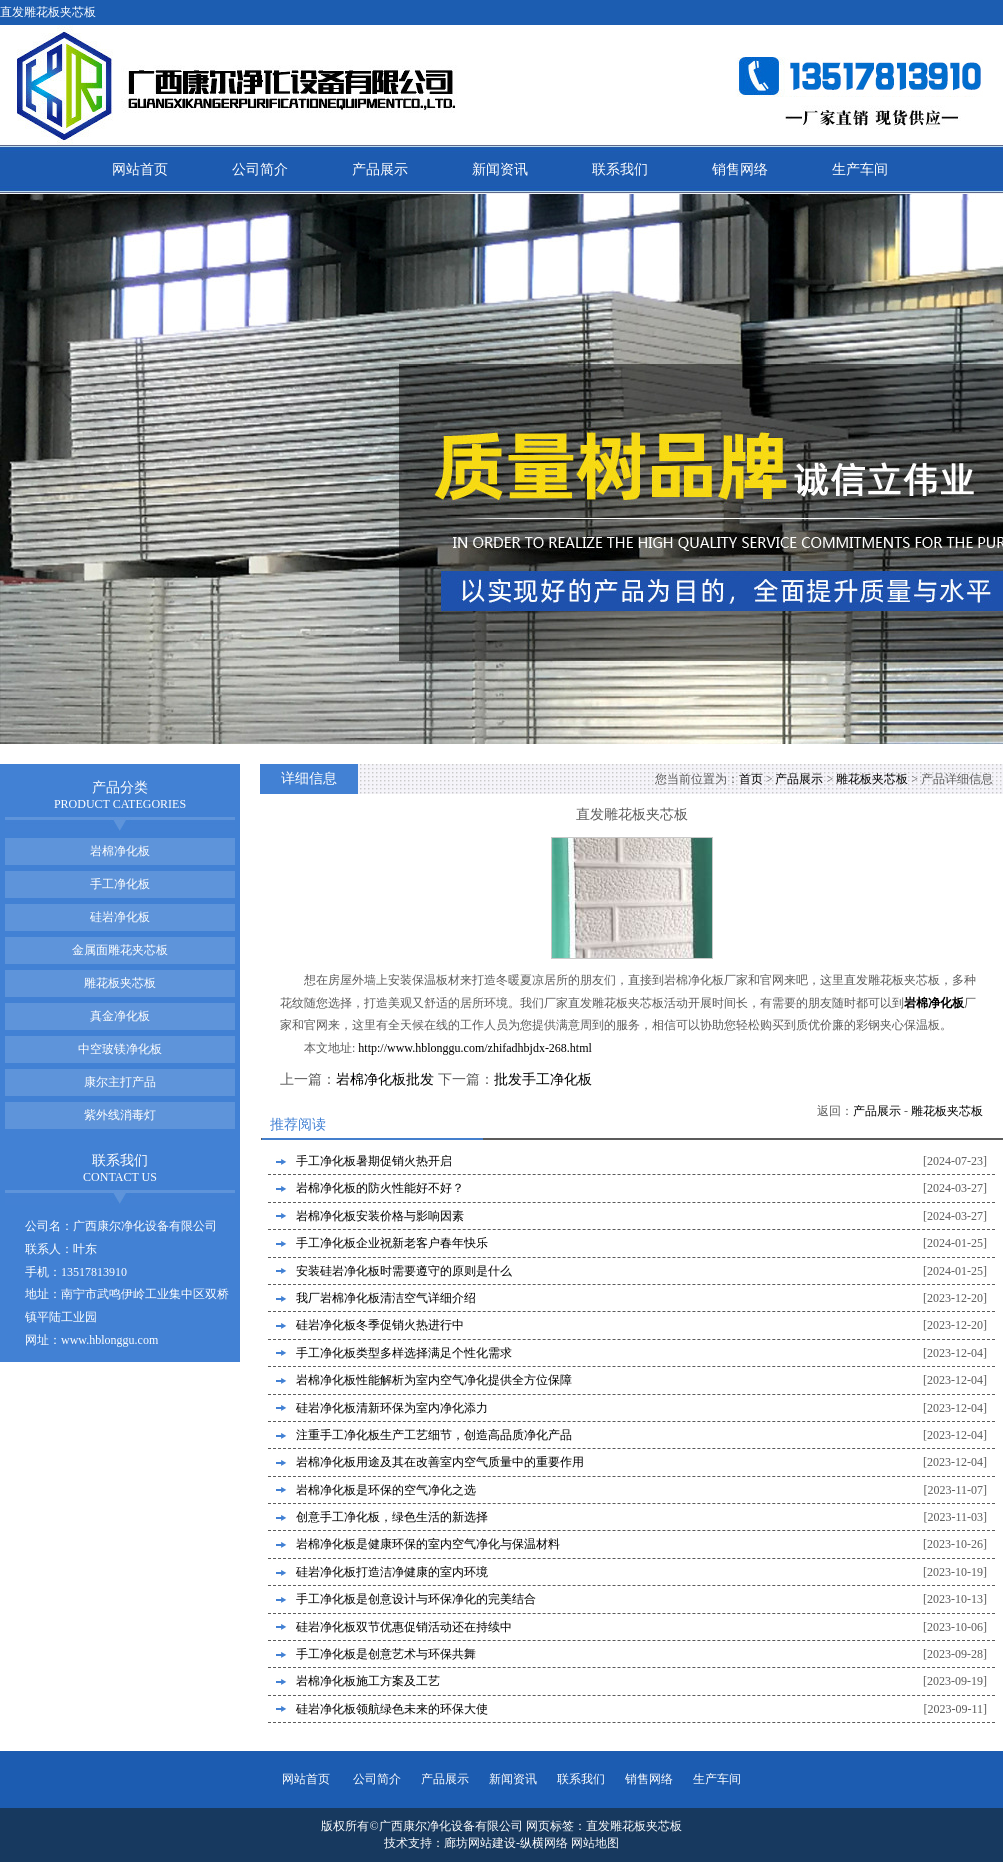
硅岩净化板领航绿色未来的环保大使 (392, 1709)
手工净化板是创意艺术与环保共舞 (386, 1654)
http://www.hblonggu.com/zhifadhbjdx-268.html (475, 1048)
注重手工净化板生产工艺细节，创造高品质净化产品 (434, 1435)
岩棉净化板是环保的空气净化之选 (386, 1490)
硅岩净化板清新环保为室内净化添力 (392, 1408)
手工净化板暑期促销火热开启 (374, 1161)
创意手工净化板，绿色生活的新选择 (392, 1517)
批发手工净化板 (543, 1079)
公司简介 (260, 169)
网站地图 (595, 1843)
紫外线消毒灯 (120, 1115)
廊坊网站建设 (480, 1843)
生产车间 (860, 169)
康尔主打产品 (120, 1082)
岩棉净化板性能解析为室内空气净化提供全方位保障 (434, 1380)
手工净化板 (120, 884)
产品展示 (380, 169)
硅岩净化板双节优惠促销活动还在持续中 (404, 1627)
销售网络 (740, 169)
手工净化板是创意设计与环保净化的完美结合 (416, 1599)
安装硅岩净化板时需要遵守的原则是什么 (404, 1271)
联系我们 (620, 169)
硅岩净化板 (120, 917)
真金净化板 (120, 1016)
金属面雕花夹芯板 (120, 950)
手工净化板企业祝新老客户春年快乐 (392, 1243)
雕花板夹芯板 (872, 779)
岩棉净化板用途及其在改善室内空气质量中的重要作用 (440, 1462)
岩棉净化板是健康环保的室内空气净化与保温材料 (428, 1544)
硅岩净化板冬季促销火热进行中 (380, 1325)
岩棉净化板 (120, 851)
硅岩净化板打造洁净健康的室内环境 (392, 1572)
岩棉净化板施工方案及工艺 (368, 1681)
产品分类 (120, 795)
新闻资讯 (500, 169)
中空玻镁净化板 (120, 1049)
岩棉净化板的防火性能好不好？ (380, 1188)
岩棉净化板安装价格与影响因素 (380, 1216)
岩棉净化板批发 (385, 1079)
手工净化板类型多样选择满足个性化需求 (404, 1353)
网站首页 (140, 169)
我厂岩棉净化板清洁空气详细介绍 (386, 1298)
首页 (751, 779)
